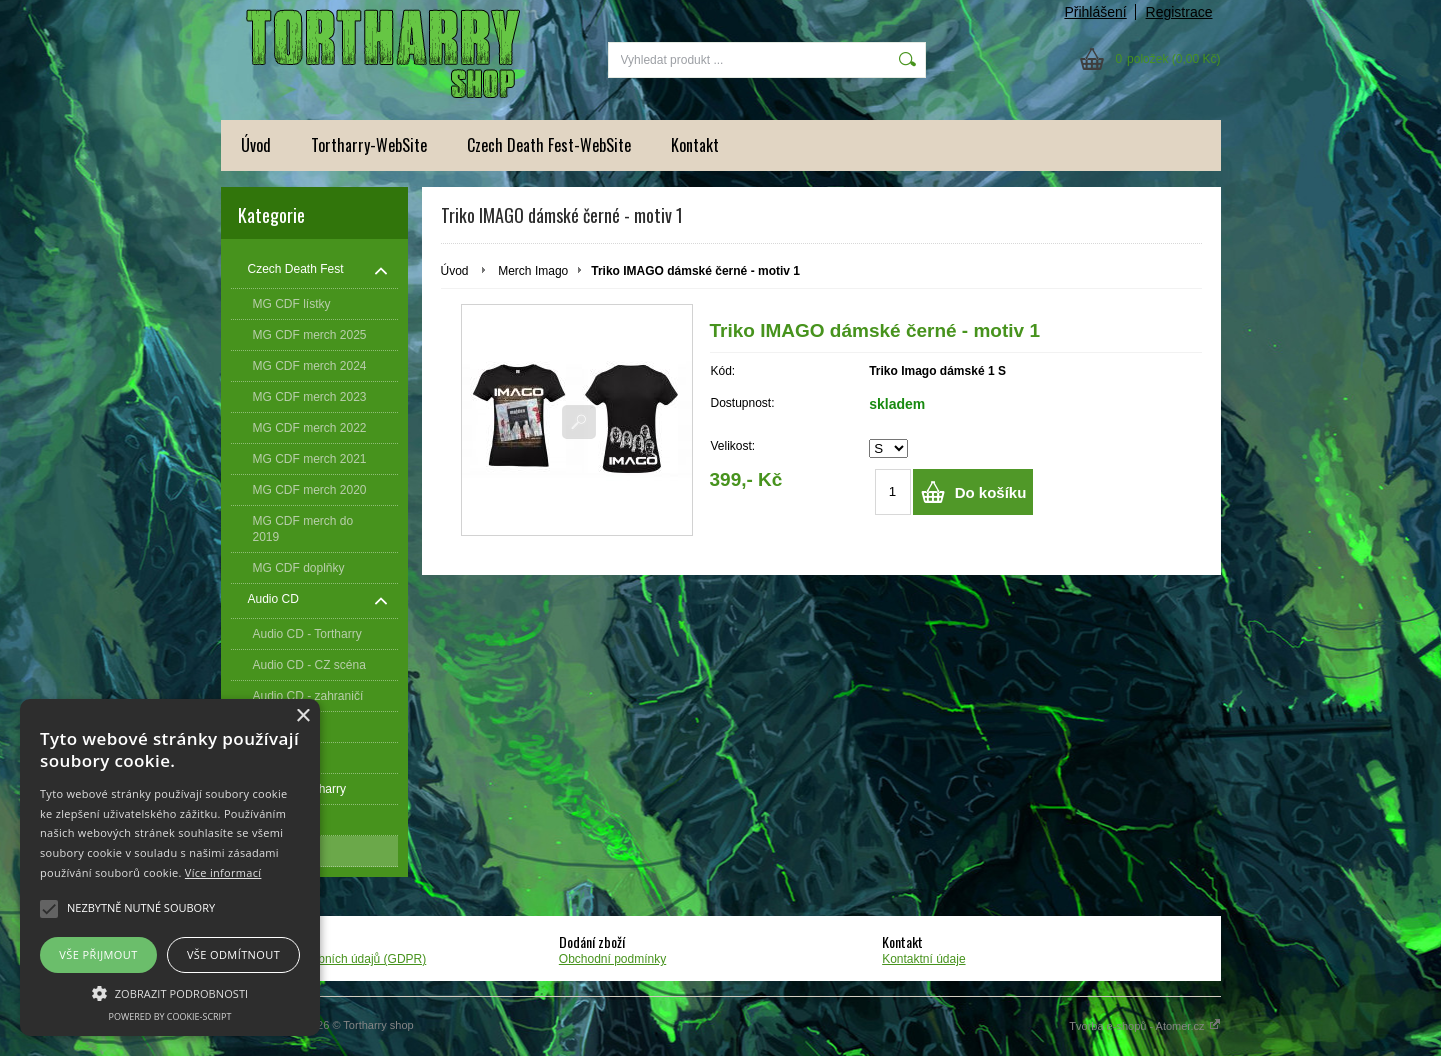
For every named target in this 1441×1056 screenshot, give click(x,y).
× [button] (302, 716)
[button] (170, 992)
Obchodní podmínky (612, 959)
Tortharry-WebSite (369, 145)
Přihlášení (1095, 12)
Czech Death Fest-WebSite (549, 145)
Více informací (223, 872)
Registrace (1179, 12)
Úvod (256, 145)
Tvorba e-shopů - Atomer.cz (1144, 1026)
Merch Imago (533, 271)
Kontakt (695, 145)
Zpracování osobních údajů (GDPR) (331, 959)
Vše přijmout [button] (98, 954)
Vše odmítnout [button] (233, 954)
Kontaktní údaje (923, 959)
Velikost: (733, 446)
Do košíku (991, 492)
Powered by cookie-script (170, 1016)
